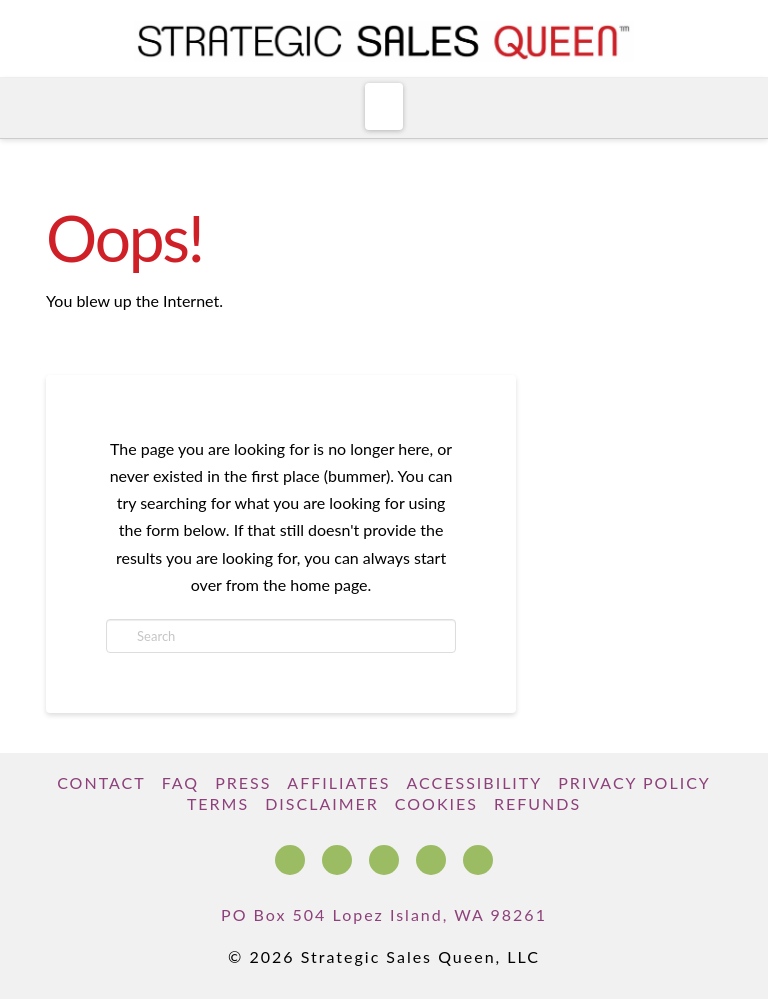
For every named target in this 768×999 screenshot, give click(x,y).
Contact (101, 782)
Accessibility (475, 782)
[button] (384, 106)
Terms (218, 803)
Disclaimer (322, 803)
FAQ (180, 782)
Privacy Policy (634, 782)
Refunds (537, 803)
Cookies (436, 803)
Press (243, 782)
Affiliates (338, 782)
